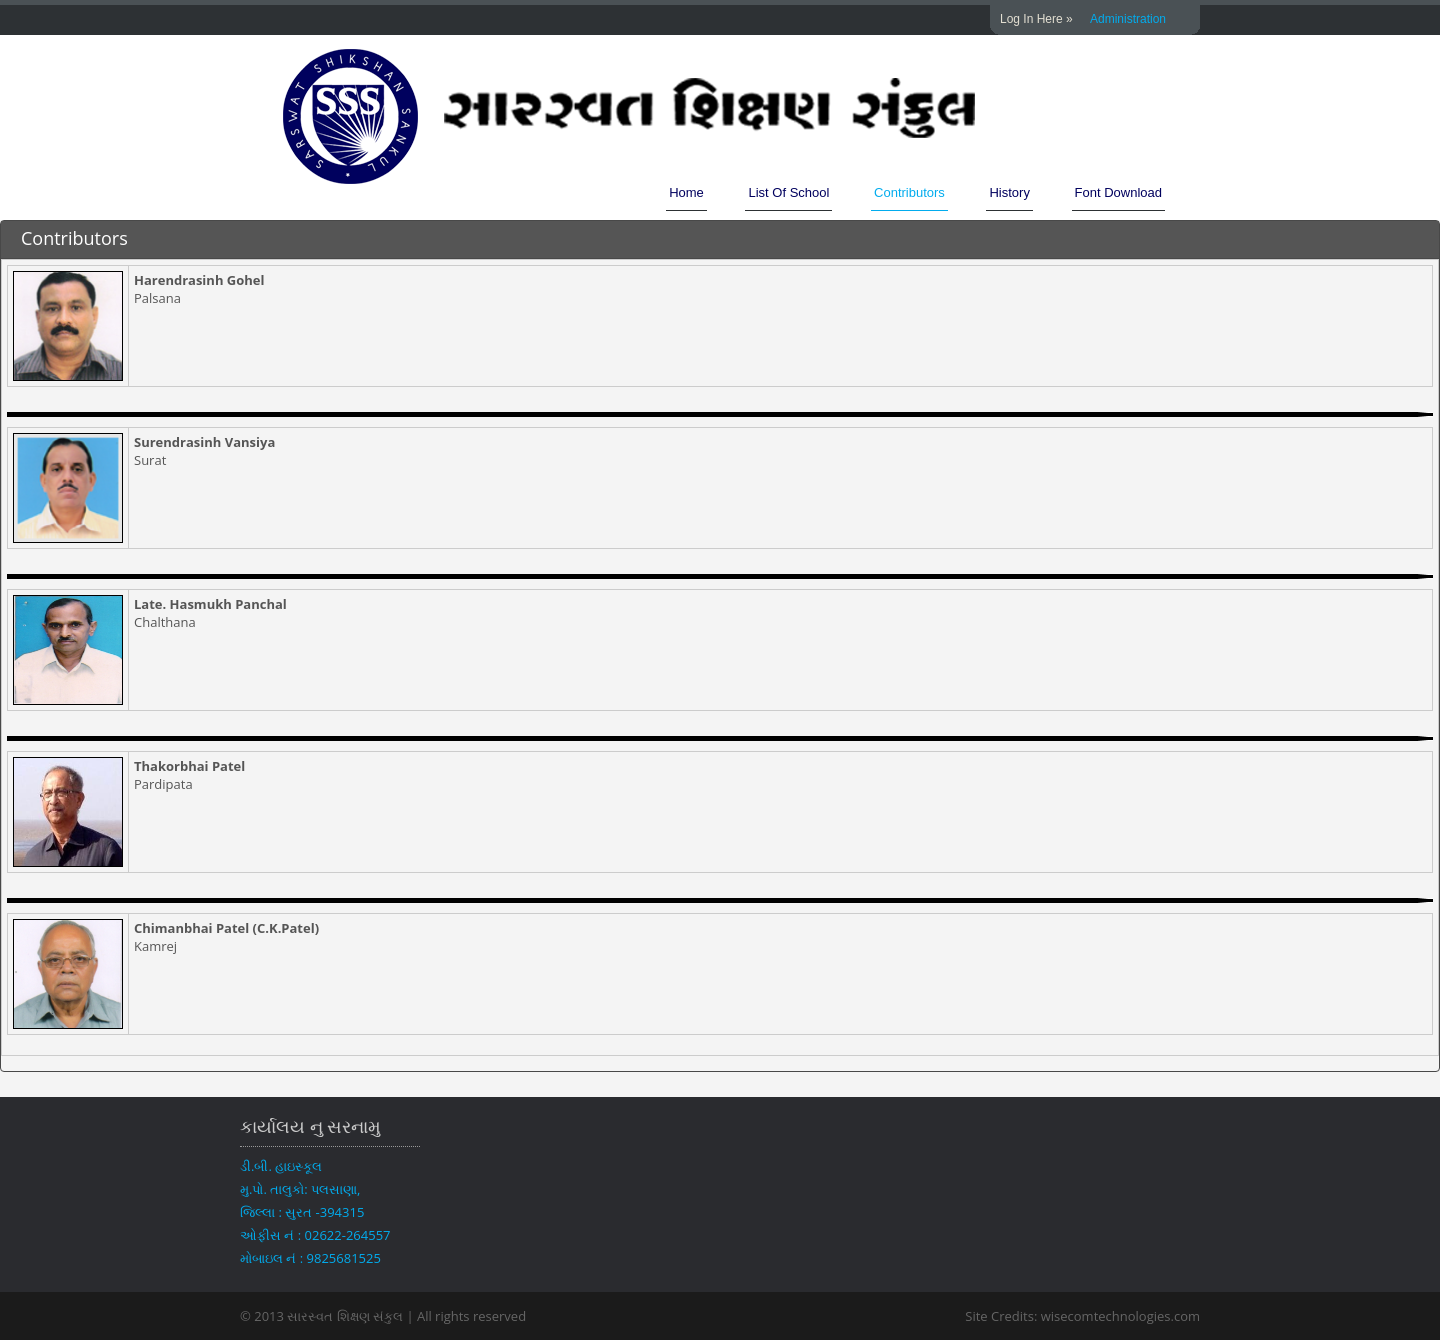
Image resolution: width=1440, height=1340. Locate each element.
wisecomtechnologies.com (1118, 1316)
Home (686, 192)
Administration (1128, 19)
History (1009, 192)
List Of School (788, 192)
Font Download (1118, 192)
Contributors (909, 192)
